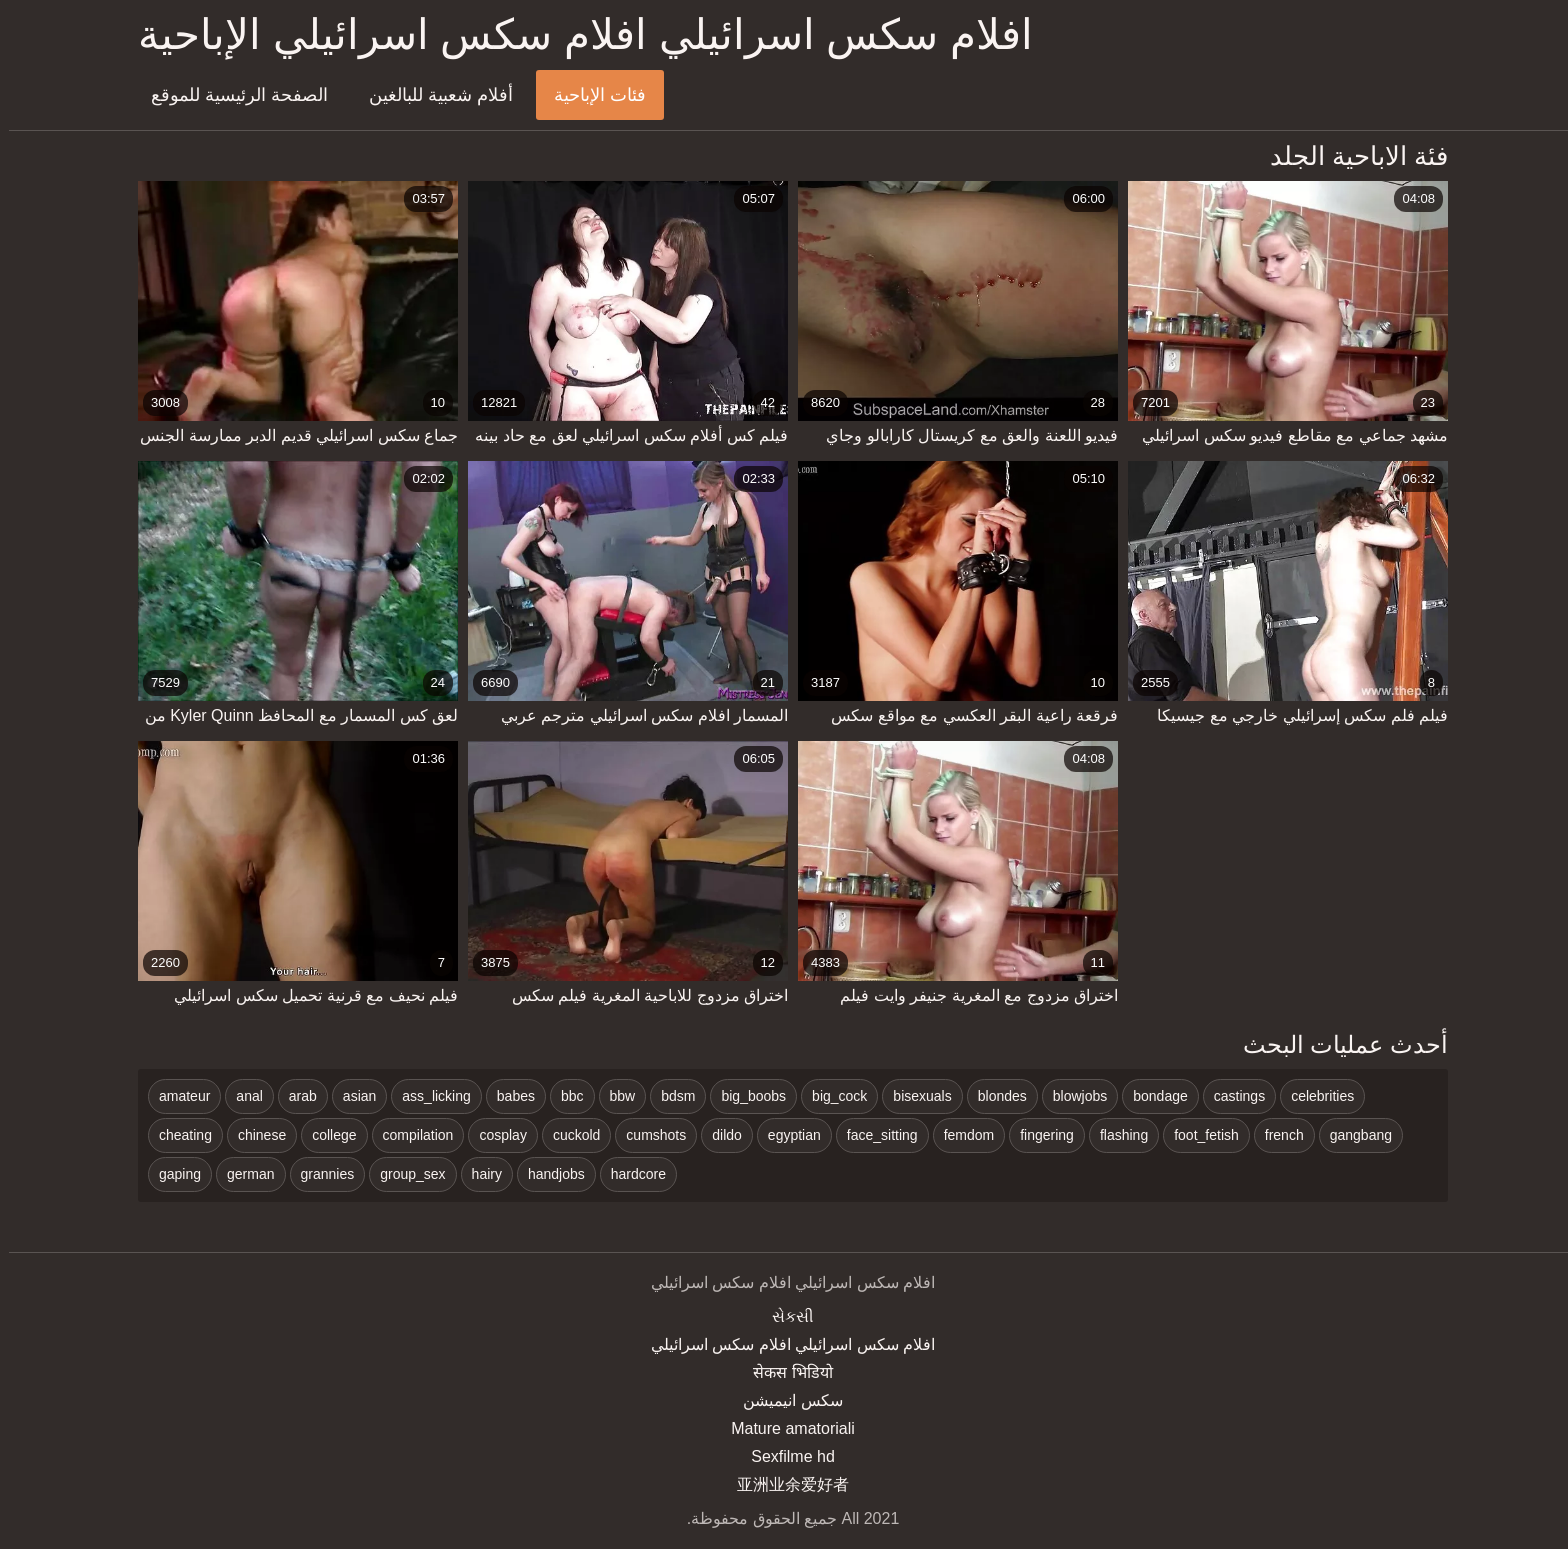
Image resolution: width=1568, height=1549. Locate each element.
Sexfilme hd (784, 1456)
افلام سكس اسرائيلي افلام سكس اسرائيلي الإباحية (576, 34)
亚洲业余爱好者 (784, 1484)
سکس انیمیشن (783, 1400)
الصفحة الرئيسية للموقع (230, 95)
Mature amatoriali (784, 1428)
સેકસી (784, 1316)
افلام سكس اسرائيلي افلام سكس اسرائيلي (784, 1344)
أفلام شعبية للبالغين (432, 95)
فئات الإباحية (591, 95)
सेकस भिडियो (783, 1372)
